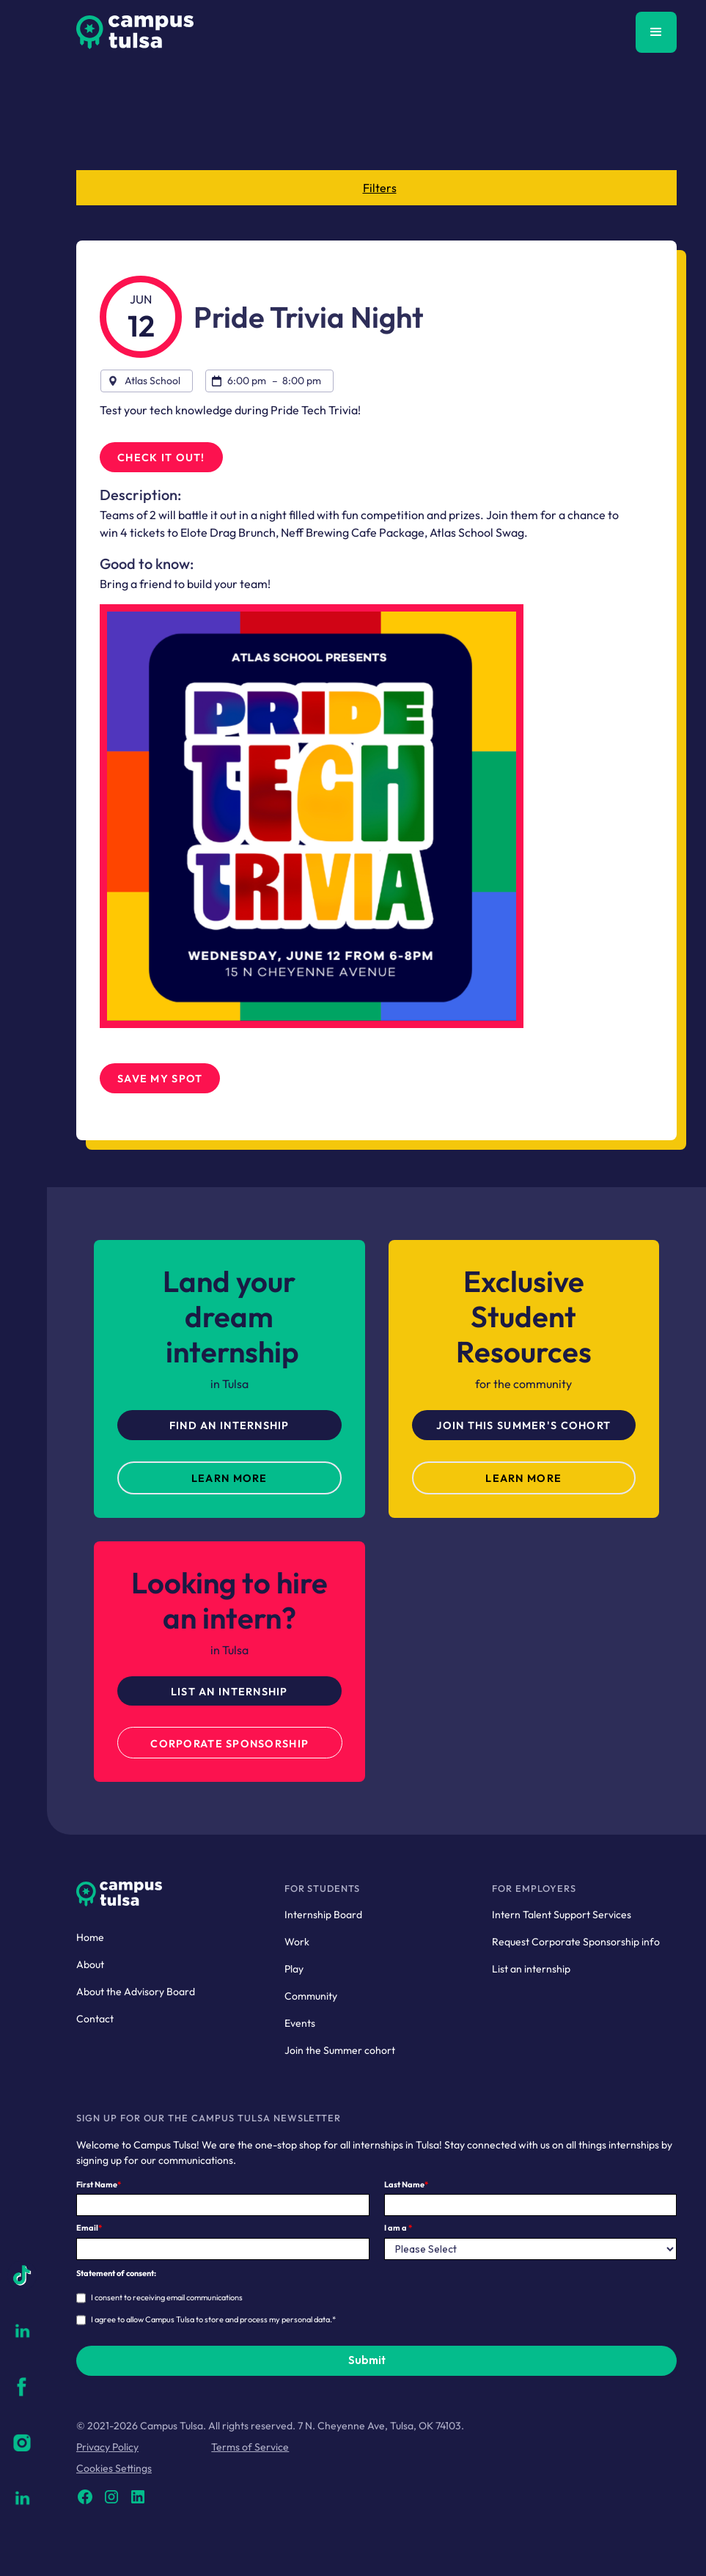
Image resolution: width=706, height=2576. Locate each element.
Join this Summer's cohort (523, 1425)
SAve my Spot (159, 1078)
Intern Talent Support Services (561, 1914)
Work (296, 1941)
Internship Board (323, 1914)
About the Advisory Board (135, 1991)
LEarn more (229, 1478)
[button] (656, 32)
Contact (95, 2018)
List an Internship (229, 1691)
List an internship (531, 1968)
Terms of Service (250, 2447)
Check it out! (161, 457)
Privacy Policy (107, 2447)
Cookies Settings (114, 2468)
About (90, 1964)
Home (90, 1937)
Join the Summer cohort (339, 2050)
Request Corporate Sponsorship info (576, 1941)
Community (310, 1996)
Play (294, 1968)
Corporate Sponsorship (229, 1743)
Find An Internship (229, 1425)
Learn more (523, 1478)
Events (299, 2023)
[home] (135, 32)
